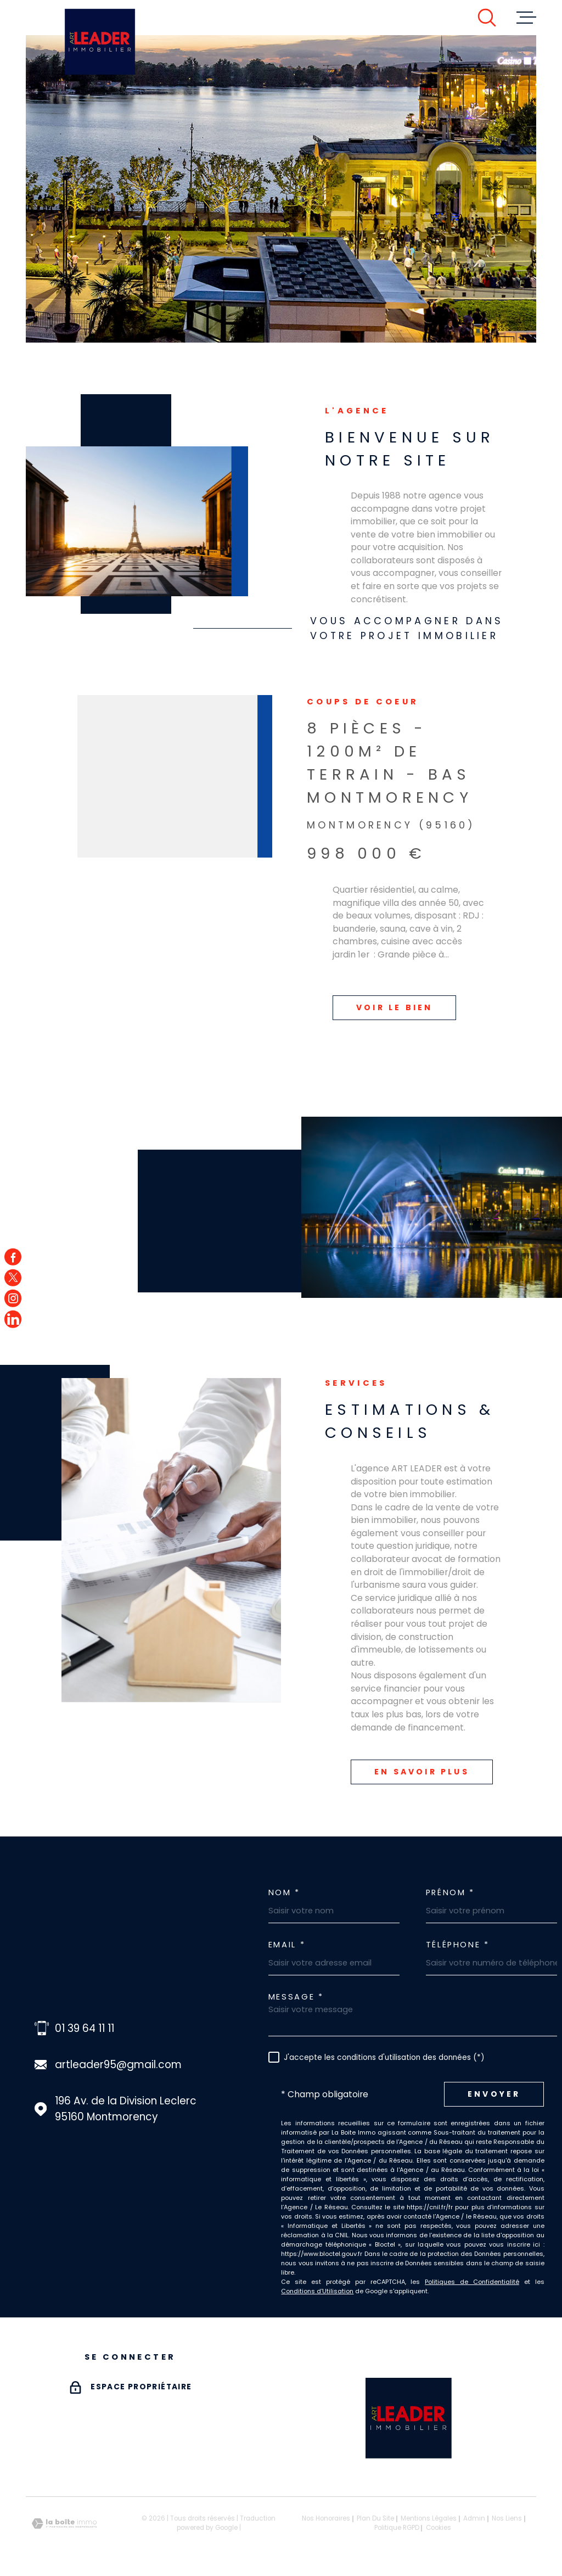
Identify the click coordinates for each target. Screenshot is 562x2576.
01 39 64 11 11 (84, 2028)
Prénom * (450, 1893)
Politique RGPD (396, 2527)
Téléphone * (458, 1945)
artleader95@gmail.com (118, 2064)
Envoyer (494, 2093)
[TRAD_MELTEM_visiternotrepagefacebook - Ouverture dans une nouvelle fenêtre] (12, 1256)
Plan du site (375, 2518)
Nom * (284, 1893)
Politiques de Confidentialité (472, 2281)
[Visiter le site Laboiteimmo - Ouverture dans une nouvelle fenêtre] (64, 2523)
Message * (296, 1997)
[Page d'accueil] (100, 42)
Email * (287, 1945)
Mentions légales (429, 2518)
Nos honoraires (326, 2518)
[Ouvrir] (487, 17)
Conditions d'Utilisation (317, 2291)
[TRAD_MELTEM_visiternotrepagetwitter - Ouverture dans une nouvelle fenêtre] (12, 1277)
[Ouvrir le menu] (526, 17)
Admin (474, 2518)
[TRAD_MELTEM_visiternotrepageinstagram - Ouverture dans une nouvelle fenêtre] (12, 1298)
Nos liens (507, 2518)
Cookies (438, 2528)
